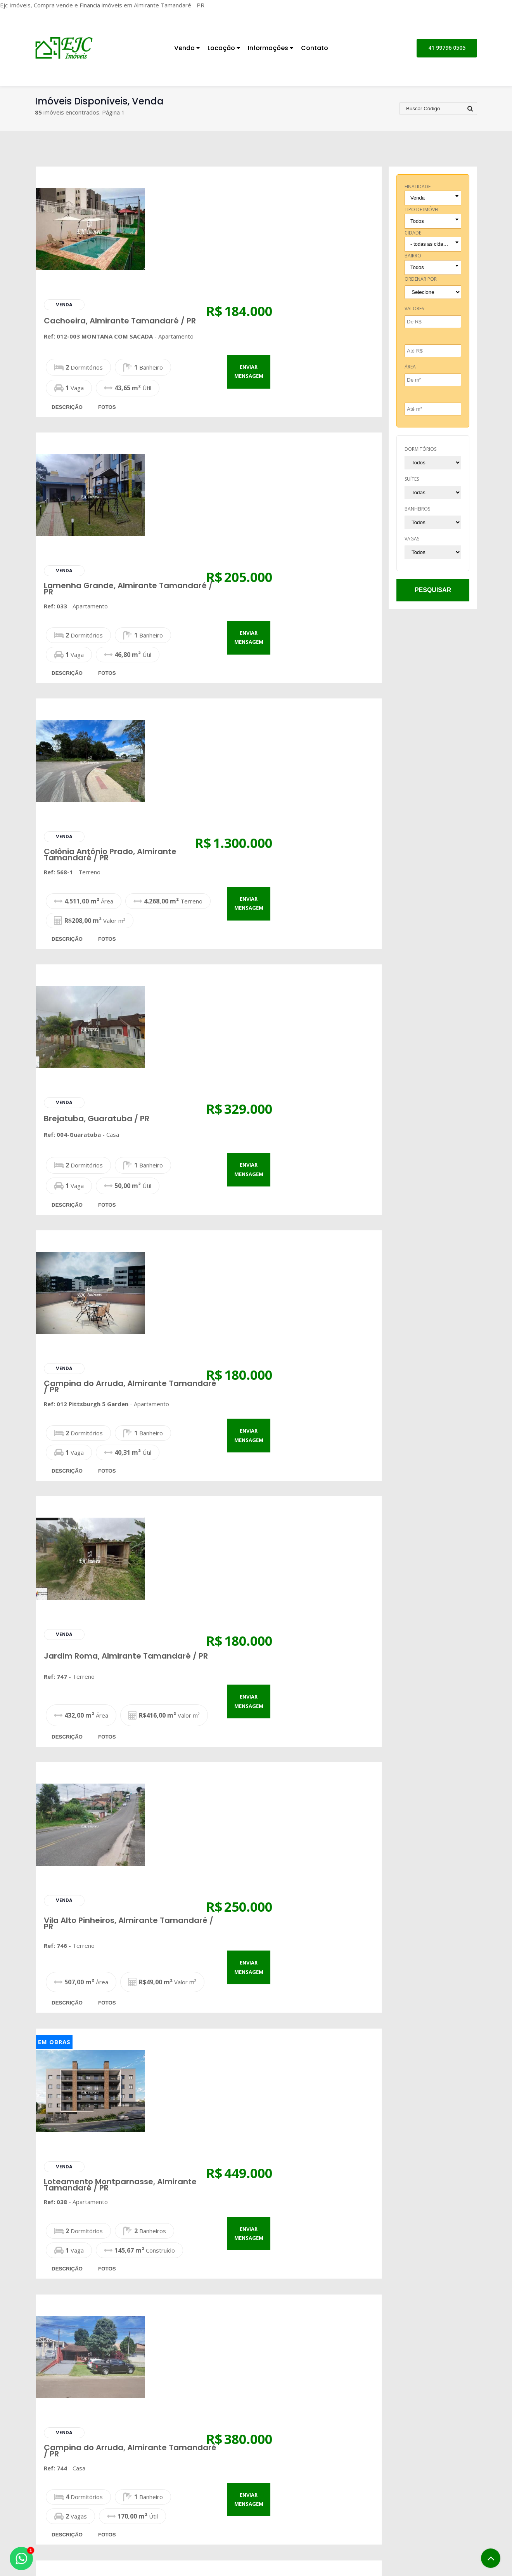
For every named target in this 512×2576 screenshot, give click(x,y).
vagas (412, 538)
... (225, 2292)
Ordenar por (421, 279)
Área (410, 366)
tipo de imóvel (422, 209)
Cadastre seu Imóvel (198, 2480)
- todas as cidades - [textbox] (432, 244)
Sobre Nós (287, 2470)
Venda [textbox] (417, 198)
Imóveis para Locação (199, 2470)
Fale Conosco (393, 2520)
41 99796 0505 (446, 47)
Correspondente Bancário (307, 2501)
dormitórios (420, 449)
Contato (314, 47)
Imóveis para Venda (197, 2459)
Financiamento (292, 2480)
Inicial (280, 2459)
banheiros (417, 508)
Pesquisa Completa (196, 2490)
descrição (170, 282)
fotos (211, 282)
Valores (414, 308)
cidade (413, 232)
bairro (413, 255)
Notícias (284, 2490)
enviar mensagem (351, 246)
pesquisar (433, 590)
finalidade (418, 186)
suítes (412, 479)
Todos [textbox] (417, 221)
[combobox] (433, 198)
